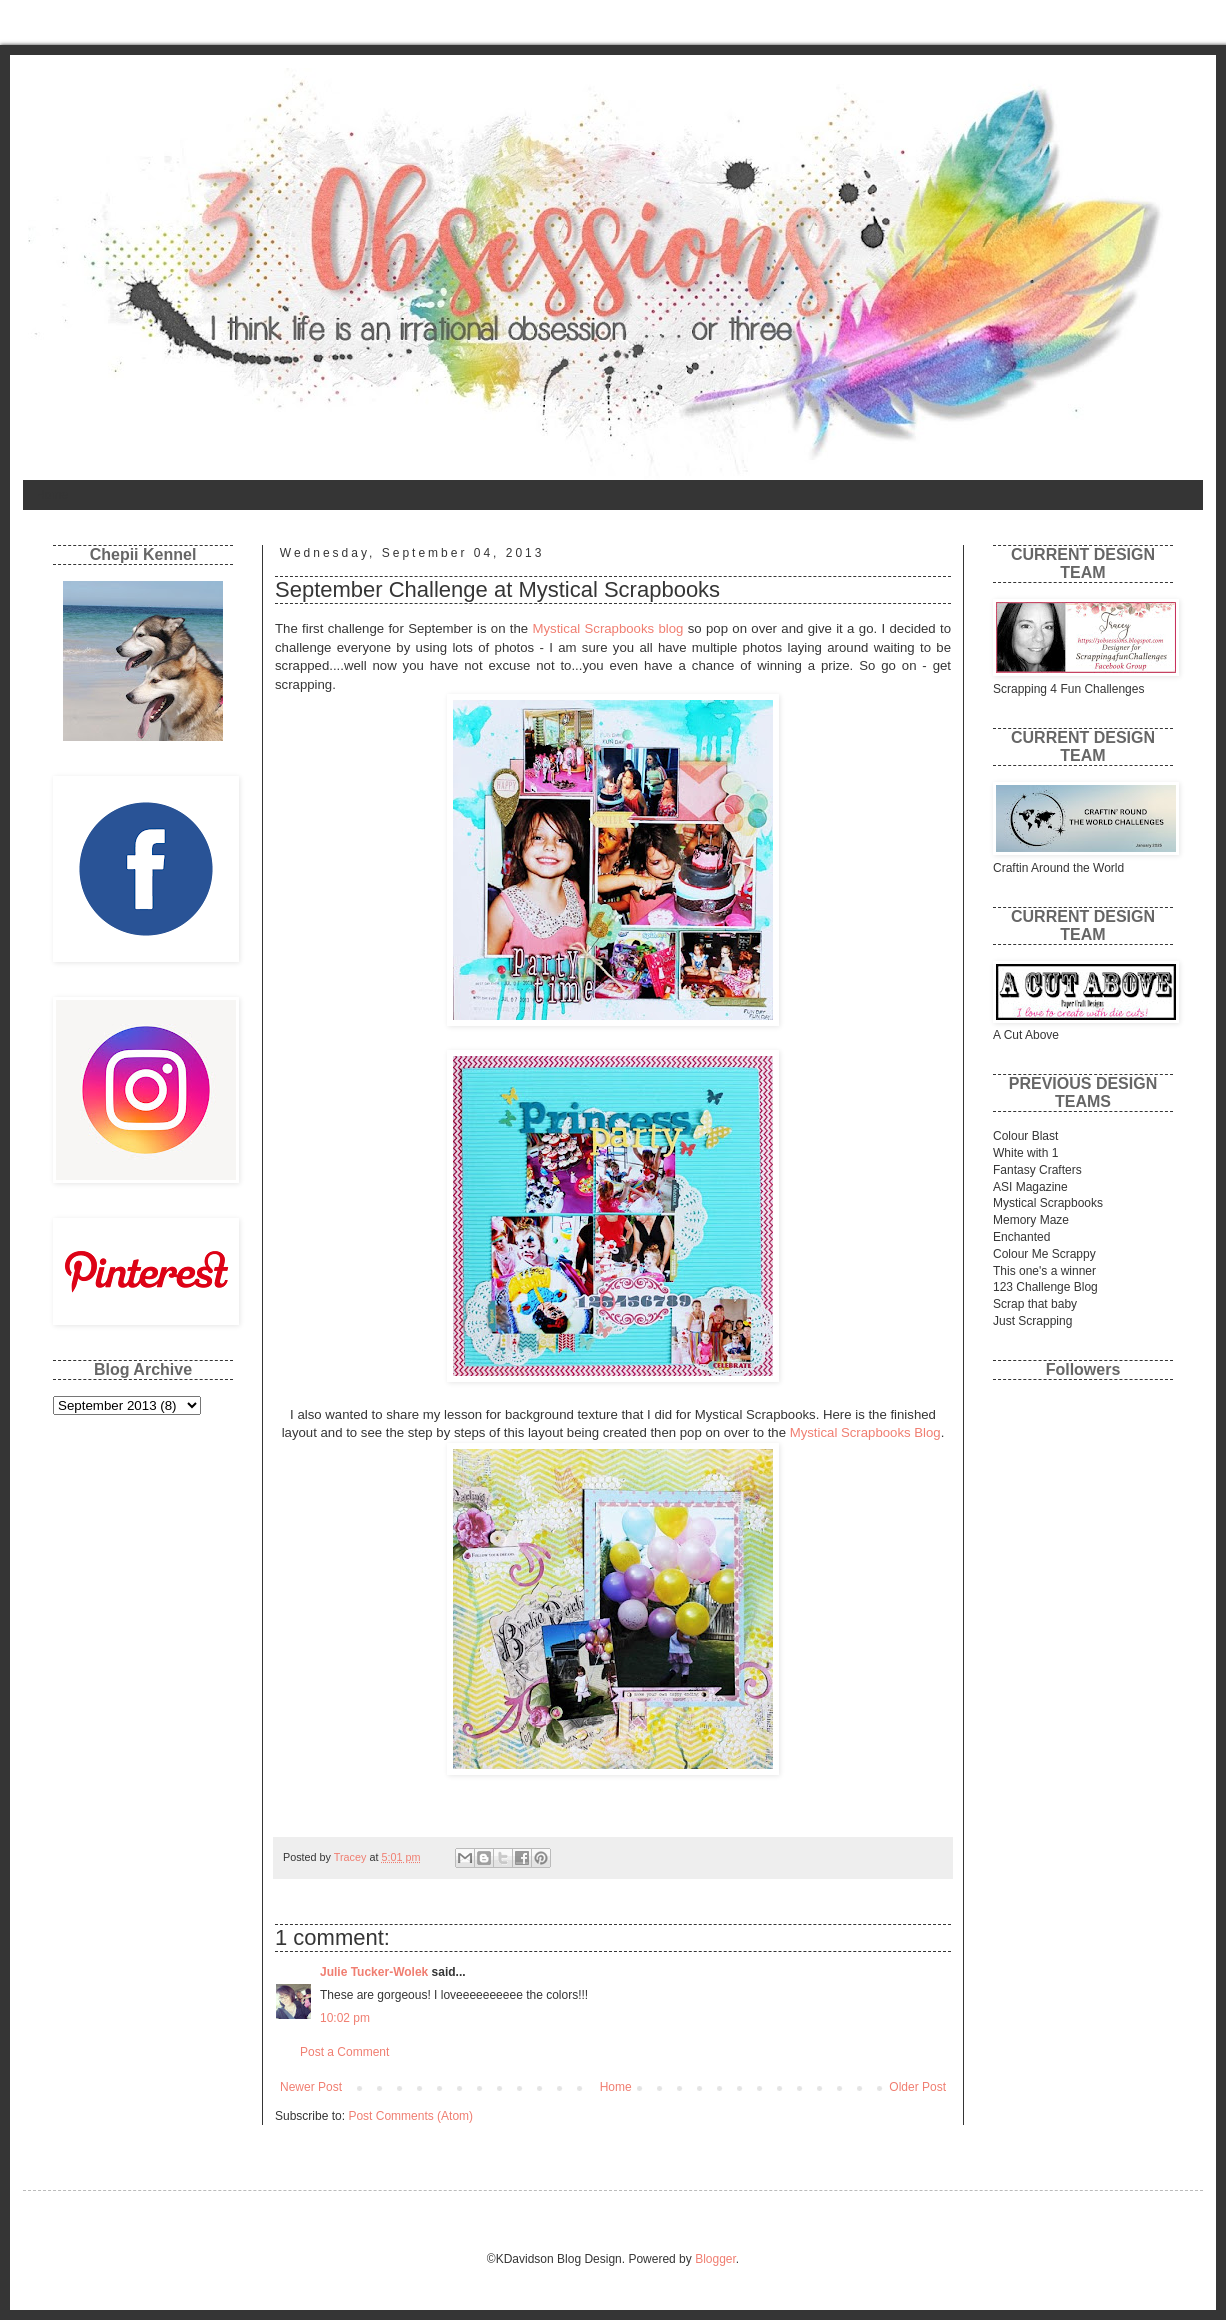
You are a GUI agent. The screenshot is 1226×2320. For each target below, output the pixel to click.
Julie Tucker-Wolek (374, 1972)
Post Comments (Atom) (410, 2116)
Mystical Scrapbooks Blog (865, 1432)
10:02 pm (345, 2018)
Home (52, 495)
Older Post (917, 2087)
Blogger (715, 2259)
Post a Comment (344, 2052)
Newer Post (311, 2087)
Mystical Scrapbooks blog (608, 628)
